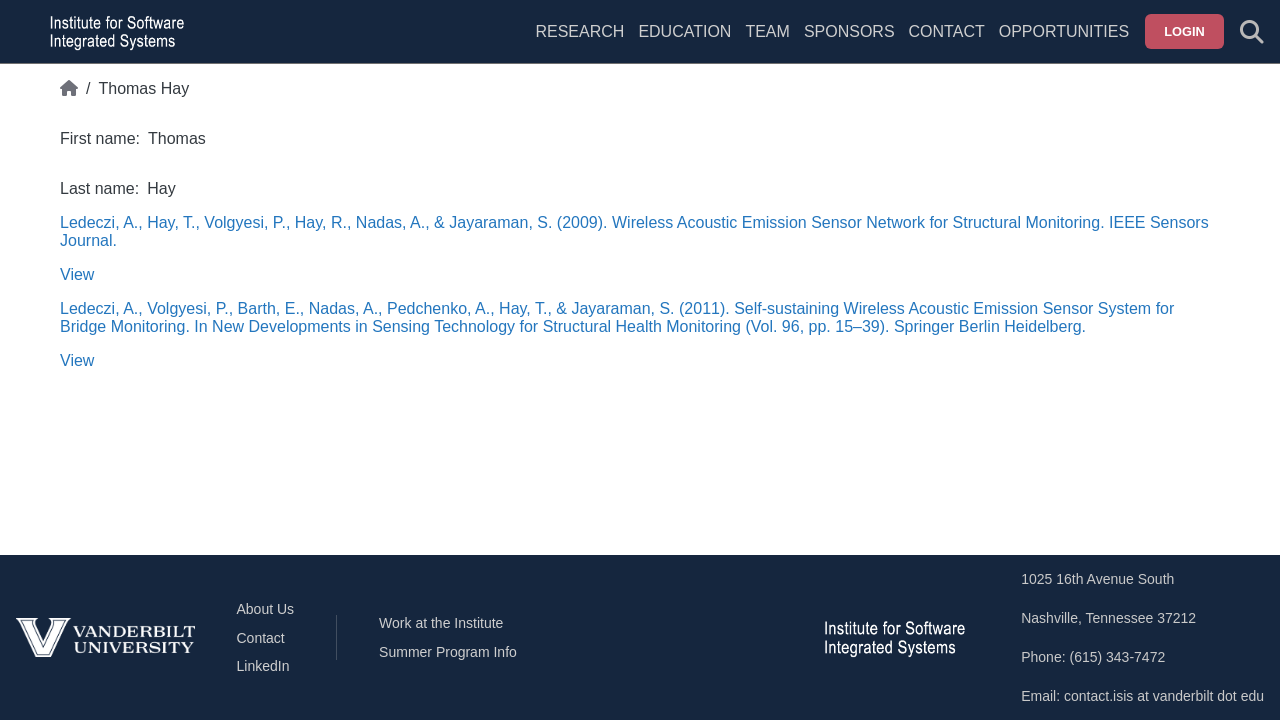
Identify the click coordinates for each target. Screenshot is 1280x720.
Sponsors (849, 31)
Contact (947, 31)
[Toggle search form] (1252, 32)
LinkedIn (263, 666)
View (77, 274)
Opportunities (1064, 31)
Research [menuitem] (579, 31)
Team (767, 31)
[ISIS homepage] (112, 32)
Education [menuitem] (684, 31)
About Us (266, 609)
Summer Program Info (448, 652)
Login (1184, 31)
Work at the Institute (441, 623)
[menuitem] (767, 44)
